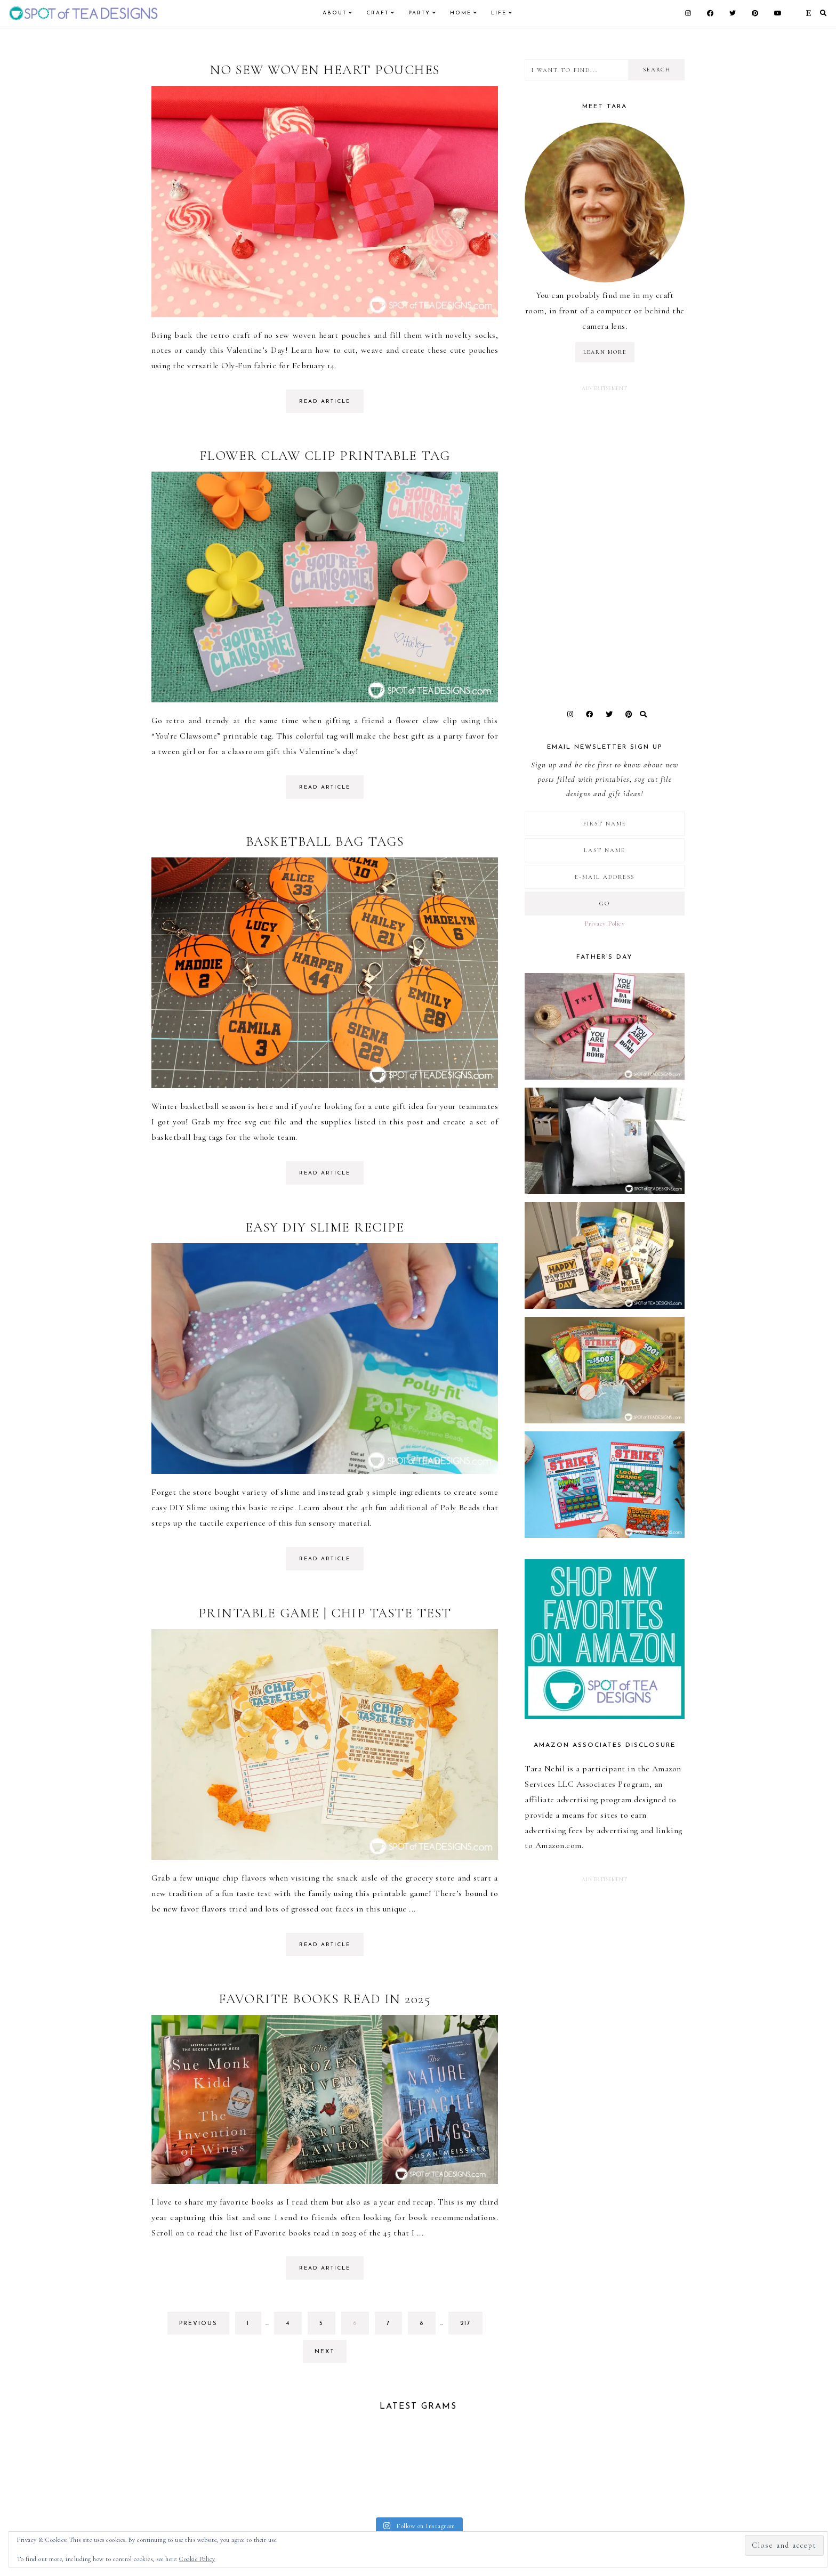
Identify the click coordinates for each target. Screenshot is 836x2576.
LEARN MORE (604, 352)
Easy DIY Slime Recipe (325, 1227)
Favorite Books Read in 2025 (325, 1999)
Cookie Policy (197, 2559)
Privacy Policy (604, 923)
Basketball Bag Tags (325, 841)
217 (469, 2326)
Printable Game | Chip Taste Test (325, 1613)
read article (324, 401)
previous (198, 2324)
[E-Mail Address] (605, 877)
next (325, 2352)
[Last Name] (605, 850)
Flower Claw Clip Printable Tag (325, 456)
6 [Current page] (360, 2326)
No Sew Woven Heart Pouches (325, 70)
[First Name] (605, 824)
